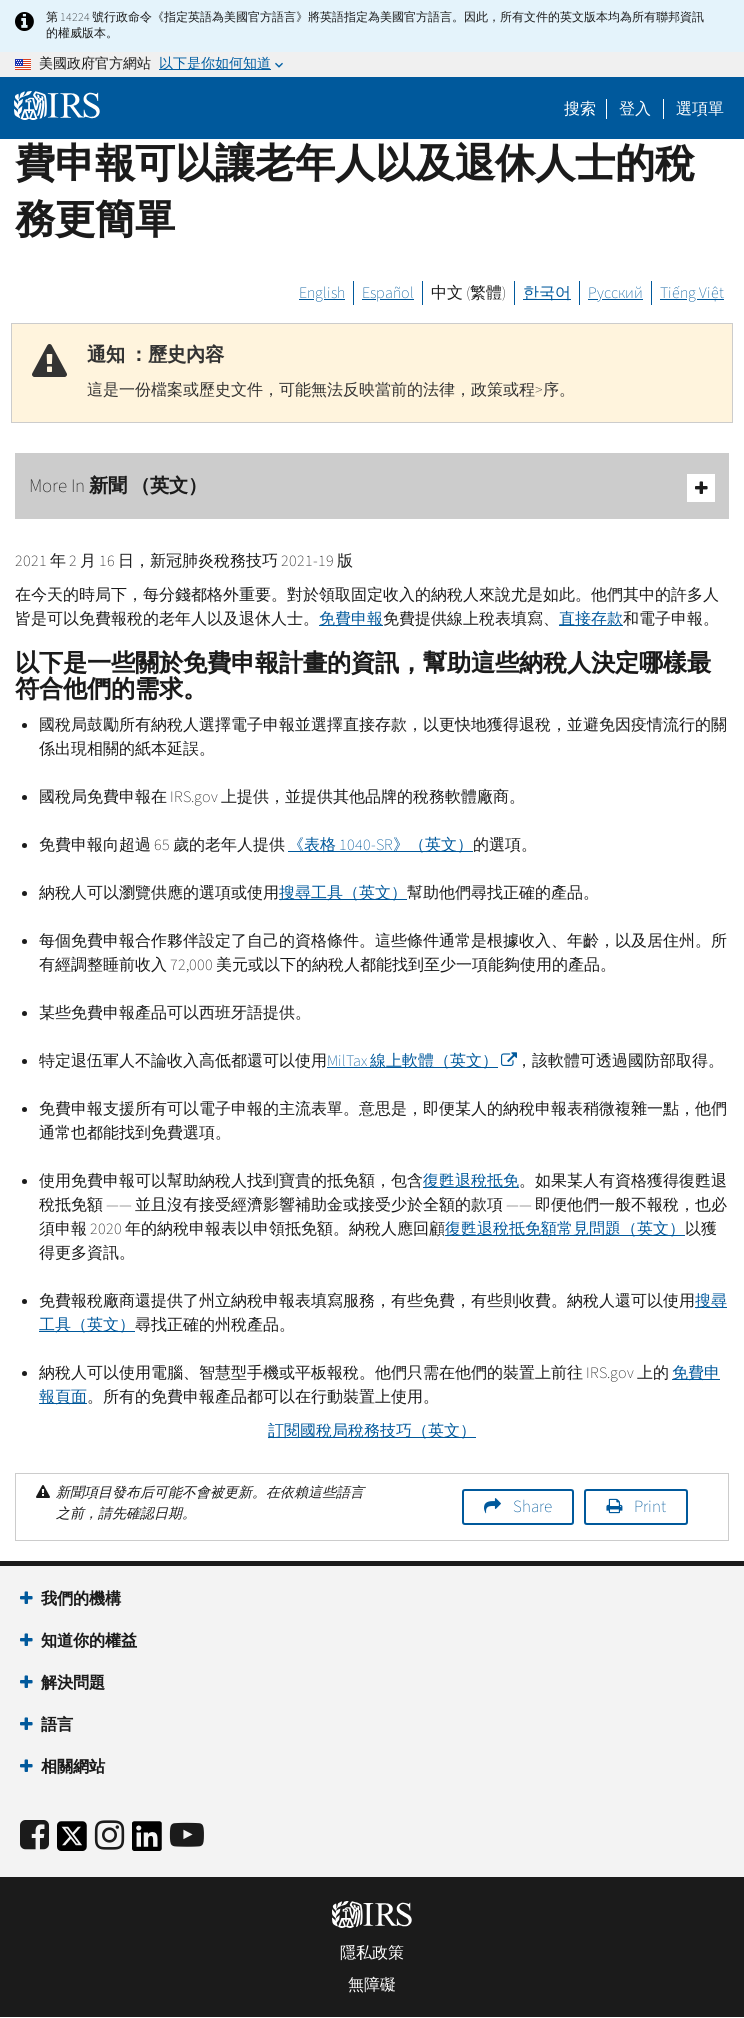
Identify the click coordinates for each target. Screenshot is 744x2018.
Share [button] (532, 1507)
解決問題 (73, 1683)
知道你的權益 (89, 1641)
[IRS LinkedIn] (147, 1842)
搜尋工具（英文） (343, 893)
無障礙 (372, 1985)
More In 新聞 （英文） (372, 487)
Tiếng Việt (692, 293)
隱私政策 (372, 1953)
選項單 (700, 109)
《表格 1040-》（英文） (380, 845)
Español (388, 293)
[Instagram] (109, 1836)
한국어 (547, 293)
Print (650, 1507)
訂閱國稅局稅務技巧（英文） (372, 1431)
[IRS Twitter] (72, 1842)
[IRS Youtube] (187, 1836)
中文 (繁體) (468, 293)
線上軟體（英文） (421, 1061)
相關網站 (73, 1767)
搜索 (580, 109)
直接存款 (591, 619)
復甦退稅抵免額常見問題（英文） (565, 1229)
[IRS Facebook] (34, 1836)
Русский (615, 293)
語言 (57, 1725)
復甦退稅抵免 (471, 1181)
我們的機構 (81, 1599)
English (322, 293)
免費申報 (351, 619)
